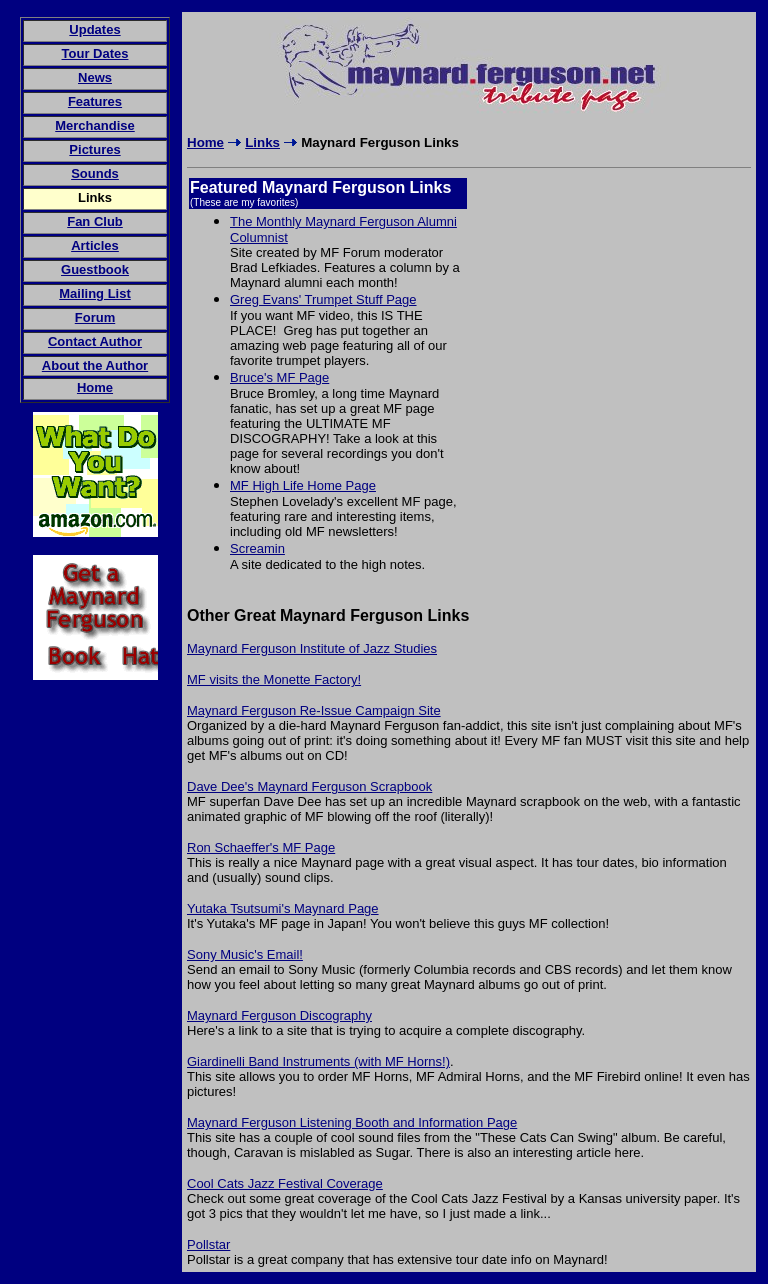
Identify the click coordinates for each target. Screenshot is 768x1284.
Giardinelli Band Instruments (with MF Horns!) (318, 1061)
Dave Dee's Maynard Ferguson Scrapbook (309, 786)
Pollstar (208, 1244)
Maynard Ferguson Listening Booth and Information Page (352, 1122)
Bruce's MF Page (279, 377)
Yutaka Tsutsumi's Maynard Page (283, 908)
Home (205, 142)
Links (262, 142)
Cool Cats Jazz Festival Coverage (285, 1183)
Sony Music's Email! (245, 954)
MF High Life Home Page (303, 485)
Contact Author (95, 341)
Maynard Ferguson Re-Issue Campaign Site (314, 710)
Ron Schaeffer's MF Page (261, 847)
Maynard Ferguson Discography (279, 1015)
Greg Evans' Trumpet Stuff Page (323, 299)
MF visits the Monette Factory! (274, 679)
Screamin (257, 548)
